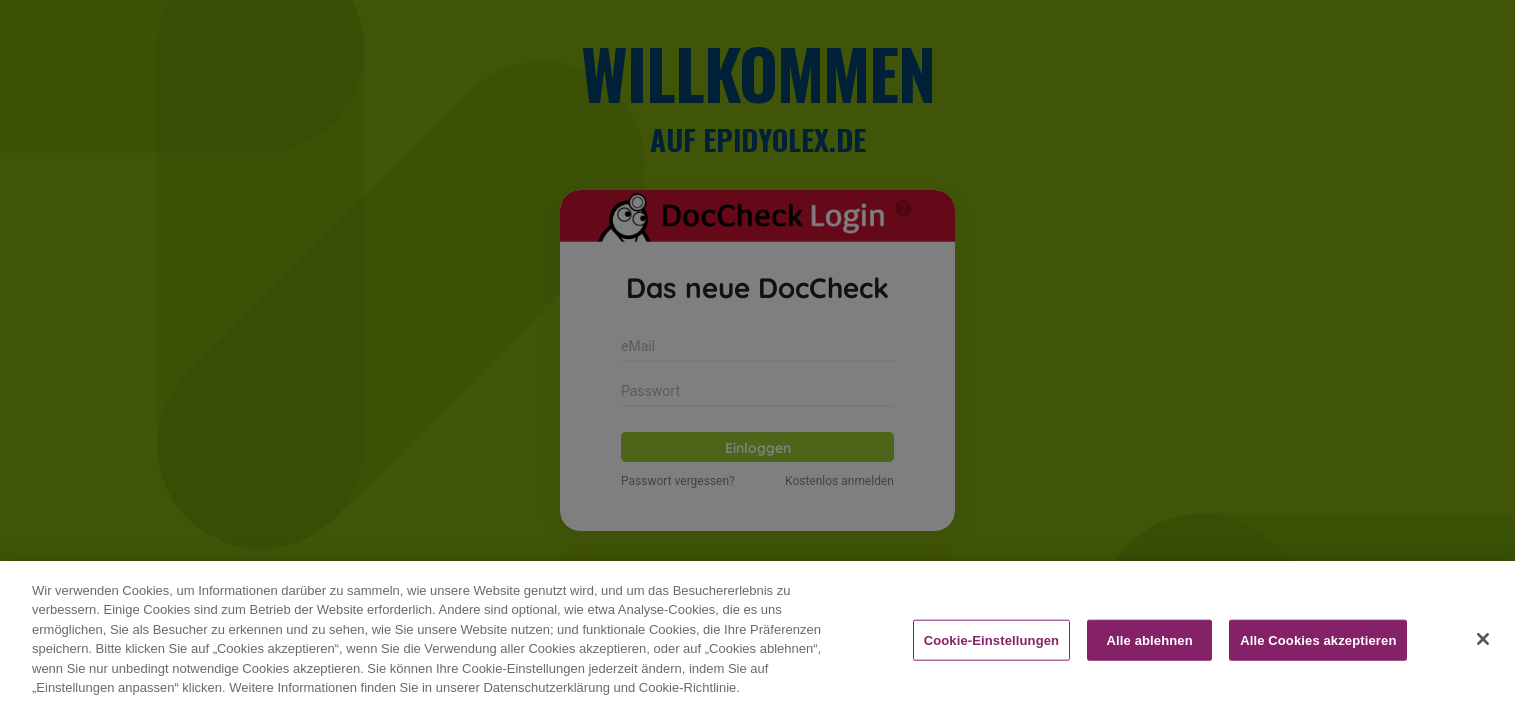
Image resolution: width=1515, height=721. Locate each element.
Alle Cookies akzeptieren (1318, 664)
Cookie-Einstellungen (992, 664)
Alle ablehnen (1150, 664)
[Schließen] (1483, 663)
